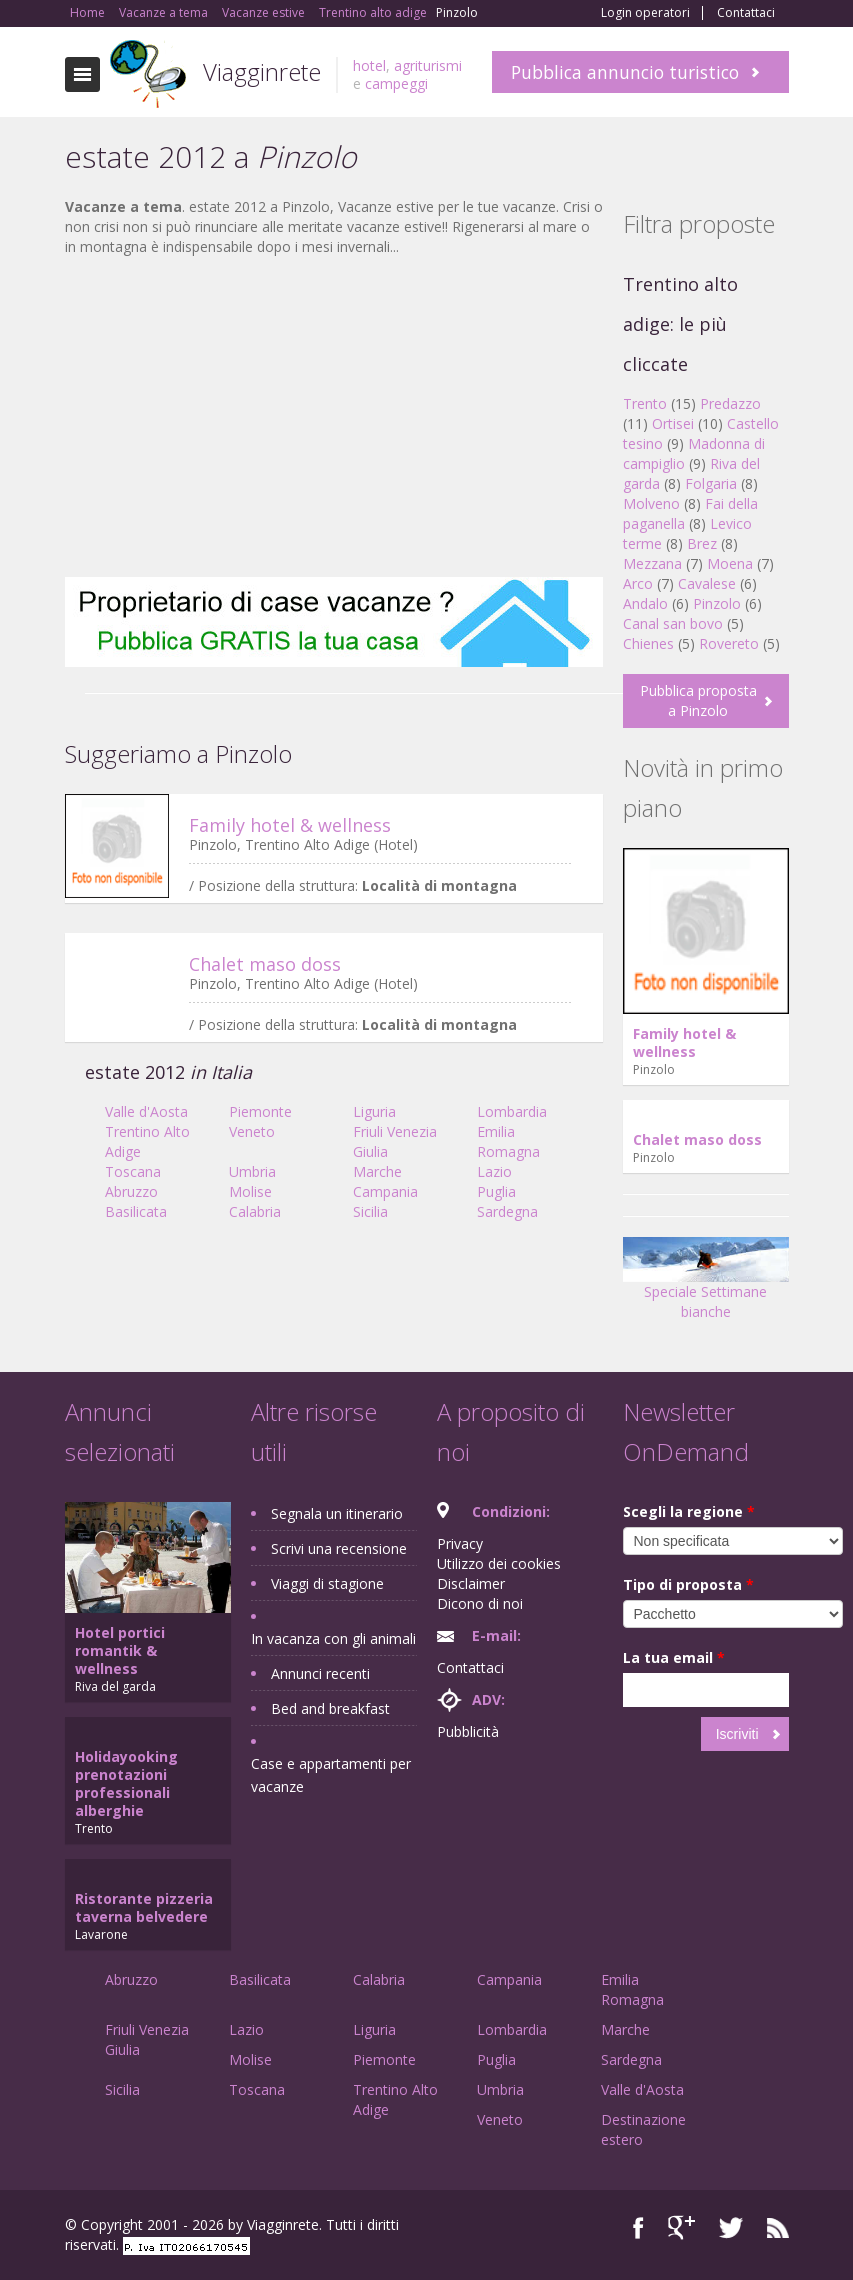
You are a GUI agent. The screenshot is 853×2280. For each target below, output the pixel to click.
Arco (638, 583)
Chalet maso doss (265, 964)
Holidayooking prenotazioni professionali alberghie (126, 1783)
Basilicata (136, 1211)
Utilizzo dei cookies (499, 1563)
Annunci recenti (320, 1673)
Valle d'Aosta (146, 1111)
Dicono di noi (480, 1603)
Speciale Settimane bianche (706, 1285)
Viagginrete (262, 71)
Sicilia (370, 1211)
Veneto (252, 1131)
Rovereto (729, 643)
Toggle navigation (82, 74)
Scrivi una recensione (339, 1548)
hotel (369, 65)
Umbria (252, 1171)
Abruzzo (131, 1191)
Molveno (651, 503)
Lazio (494, 1171)
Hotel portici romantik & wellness (120, 1650)
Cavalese (707, 583)
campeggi (396, 83)
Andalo (645, 603)
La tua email (674, 1657)
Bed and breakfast (330, 1708)
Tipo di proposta (688, 1584)
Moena (730, 563)
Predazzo (730, 403)
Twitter (731, 2227)
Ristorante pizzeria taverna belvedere (144, 1907)
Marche (377, 1171)
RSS (778, 2227)
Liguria (374, 1111)
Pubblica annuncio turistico (625, 72)
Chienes (648, 643)
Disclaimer (471, 1583)
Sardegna (507, 1211)
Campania (385, 1191)
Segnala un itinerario (337, 1513)
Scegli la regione (689, 1511)
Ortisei (673, 423)
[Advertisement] (334, 417)
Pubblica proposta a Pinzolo (698, 700)
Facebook (638, 2227)
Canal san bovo (673, 623)
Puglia (496, 1191)
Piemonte (260, 1111)
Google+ (681, 2227)
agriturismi (428, 65)
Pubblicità (468, 1731)
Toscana (133, 1171)
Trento (645, 403)
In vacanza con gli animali (333, 1638)
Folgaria (711, 483)
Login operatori (645, 13)
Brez (702, 543)
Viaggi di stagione (327, 1583)
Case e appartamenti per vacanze (331, 1775)
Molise (250, 1191)
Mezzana (652, 563)
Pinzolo (717, 603)
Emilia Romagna (508, 1141)
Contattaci (746, 13)
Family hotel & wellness (290, 825)
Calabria (255, 1211)
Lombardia (512, 1111)
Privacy (460, 1543)
